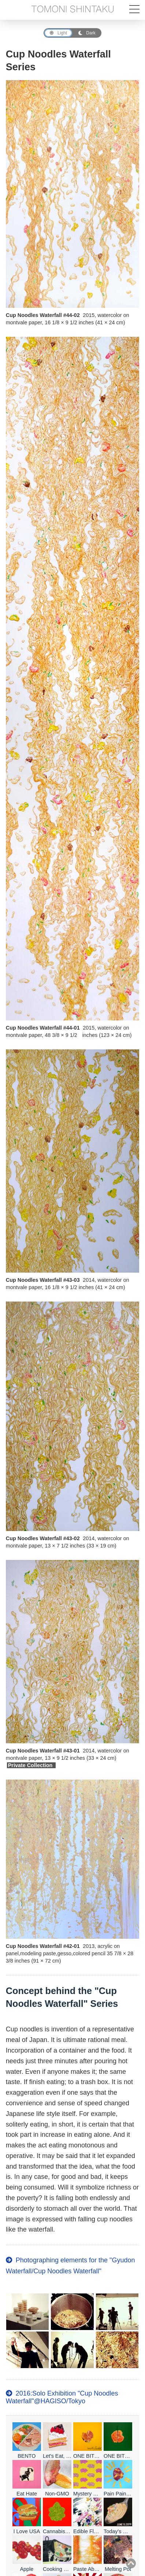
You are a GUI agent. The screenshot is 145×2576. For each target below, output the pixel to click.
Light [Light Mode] (58, 33)
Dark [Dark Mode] (86, 33)
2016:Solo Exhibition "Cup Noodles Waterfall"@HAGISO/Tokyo (62, 2397)
